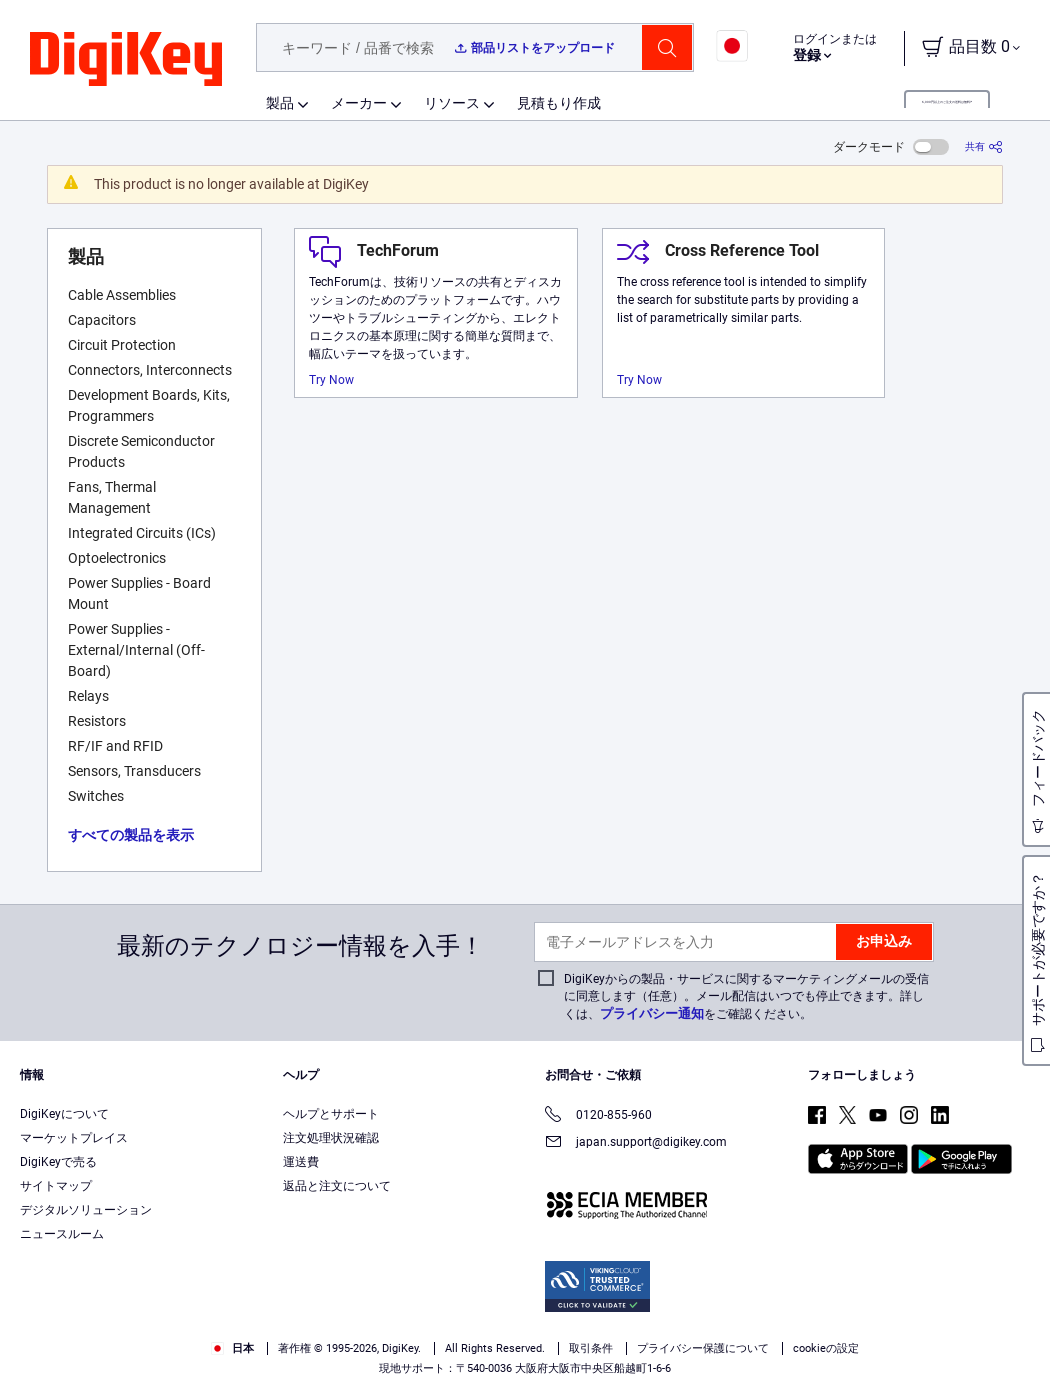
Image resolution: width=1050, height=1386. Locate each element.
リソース (452, 103)
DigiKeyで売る (58, 1162)
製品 (280, 103)
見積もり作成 (559, 103)
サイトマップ (56, 1186)
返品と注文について (337, 1186)
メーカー (359, 103)
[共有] (984, 146)
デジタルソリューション (86, 1210)
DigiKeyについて (64, 1114)
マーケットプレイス (74, 1138)
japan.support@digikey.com (636, 1143)
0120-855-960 (598, 1116)
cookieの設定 (826, 1348)
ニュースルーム (62, 1234)
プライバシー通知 (652, 1013)
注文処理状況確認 (331, 1138)
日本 (232, 1348)
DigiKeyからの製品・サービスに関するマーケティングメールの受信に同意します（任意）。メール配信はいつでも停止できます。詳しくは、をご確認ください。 (746, 996)
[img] (126, 60)
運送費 (301, 1162)
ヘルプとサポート (331, 1114)
